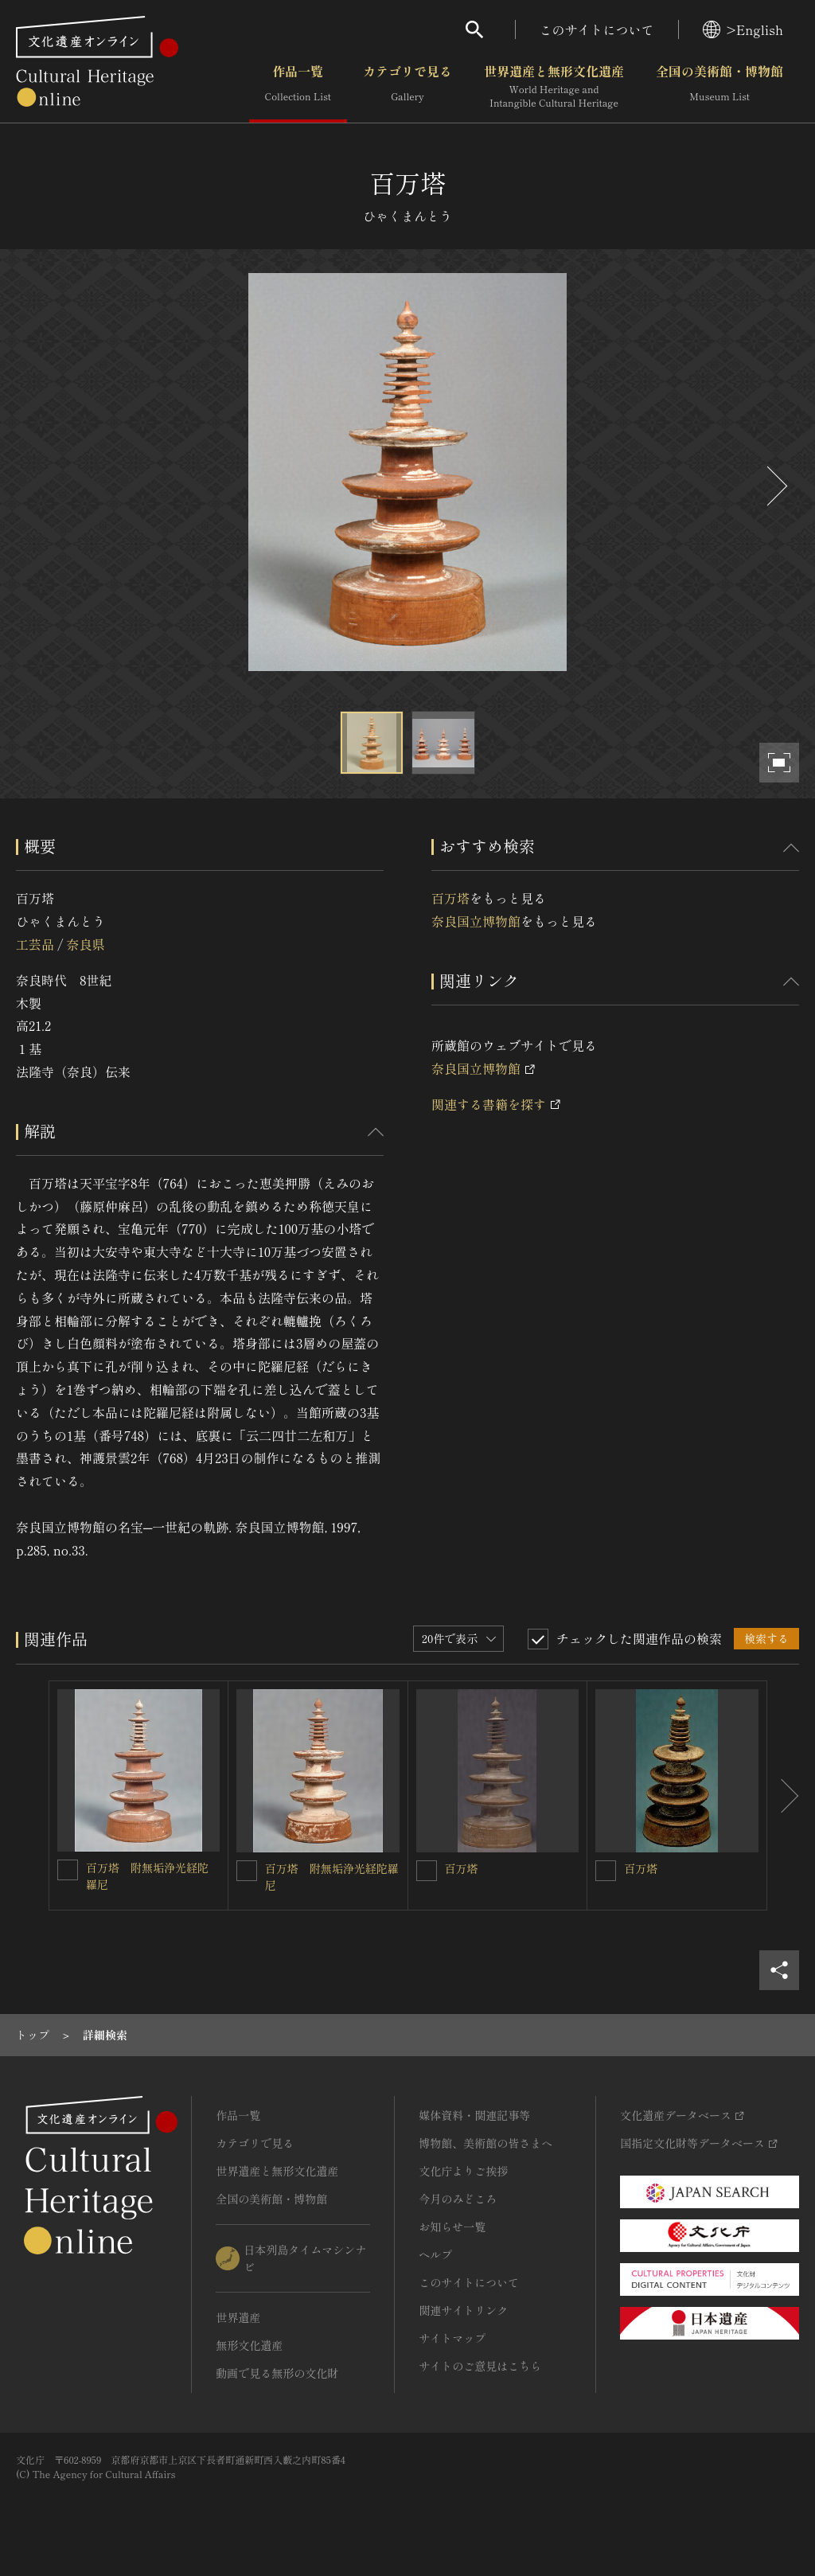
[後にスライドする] (775, 486)
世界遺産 (238, 2317)
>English (743, 29)
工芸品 (35, 944)
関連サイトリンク (463, 2310)
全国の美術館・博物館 (719, 86)
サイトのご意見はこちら (480, 2366)
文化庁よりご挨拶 (463, 2171)
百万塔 (450, 897)
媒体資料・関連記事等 (474, 2115)
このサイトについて (597, 29)
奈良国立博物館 (476, 921)
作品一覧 (298, 86)
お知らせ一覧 (452, 2226)
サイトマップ (452, 2338)
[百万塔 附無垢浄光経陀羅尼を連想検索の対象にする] (67, 1870)
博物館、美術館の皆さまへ (485, 2143)
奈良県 (85, 944)
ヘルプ (435, 2254)
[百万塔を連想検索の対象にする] (426, 1870)
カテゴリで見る (407, 86)
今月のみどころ (458, 2199)
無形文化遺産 (249, 2345)
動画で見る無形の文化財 (277, 2373)
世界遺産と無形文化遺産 (554, 86)
